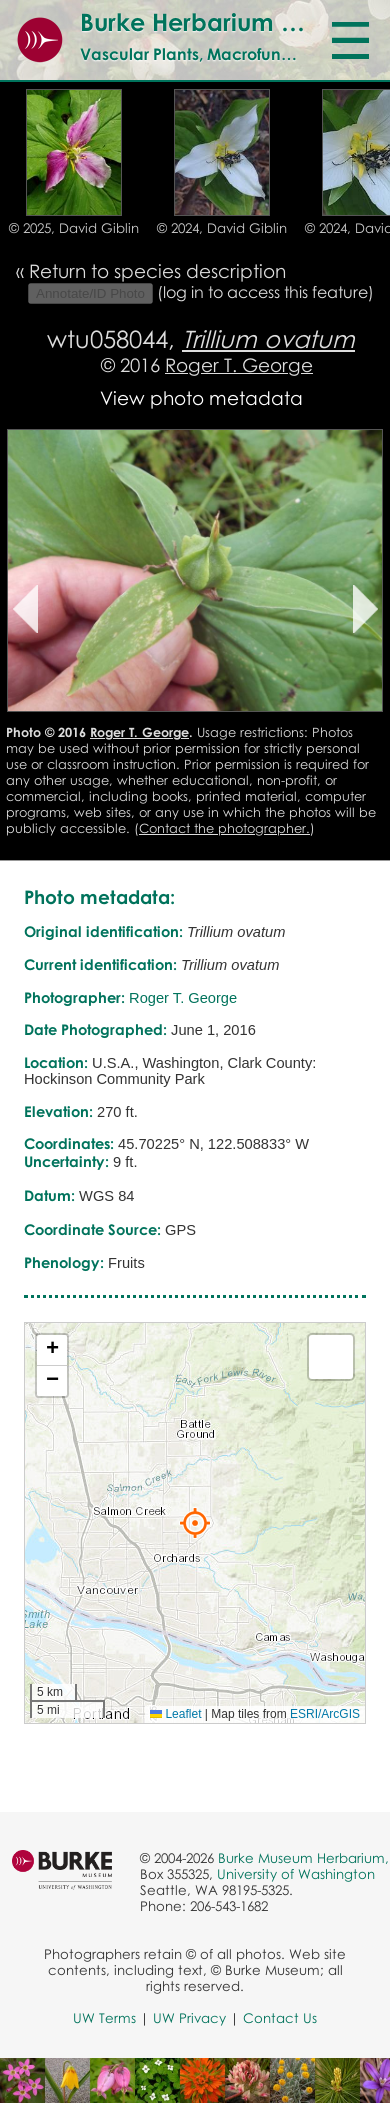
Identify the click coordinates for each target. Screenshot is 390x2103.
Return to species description (157, 270)
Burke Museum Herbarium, (303, 1858)
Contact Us (280, 2018)
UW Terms (104, 2018)
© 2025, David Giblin (74, 228)
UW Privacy (189, 2018)
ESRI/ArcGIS (325, 1714)
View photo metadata (201, 397)
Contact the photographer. (224, 828)
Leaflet (175, 1714)
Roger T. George (239, 364)
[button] (195, 1523)
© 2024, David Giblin (222, 228)
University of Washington (296, 1874)
